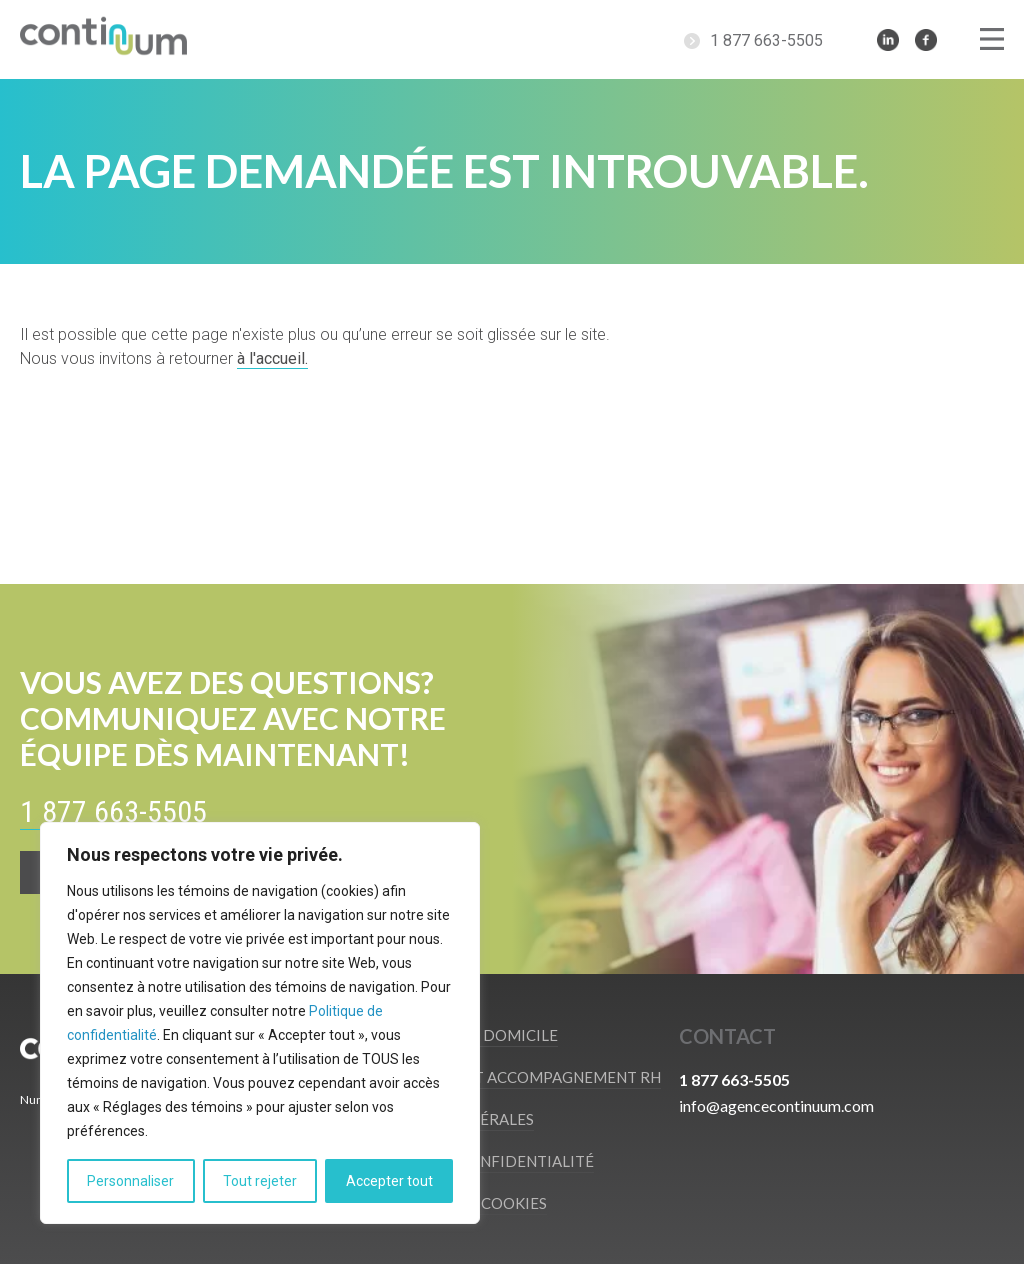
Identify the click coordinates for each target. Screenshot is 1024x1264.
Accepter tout (389, 1181)
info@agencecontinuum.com (776, 1105)
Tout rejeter (260, 1181)
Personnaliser (130, 1181)
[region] (260, 1023)
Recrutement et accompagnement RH (505, 1077)
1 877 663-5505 (766, 40)
